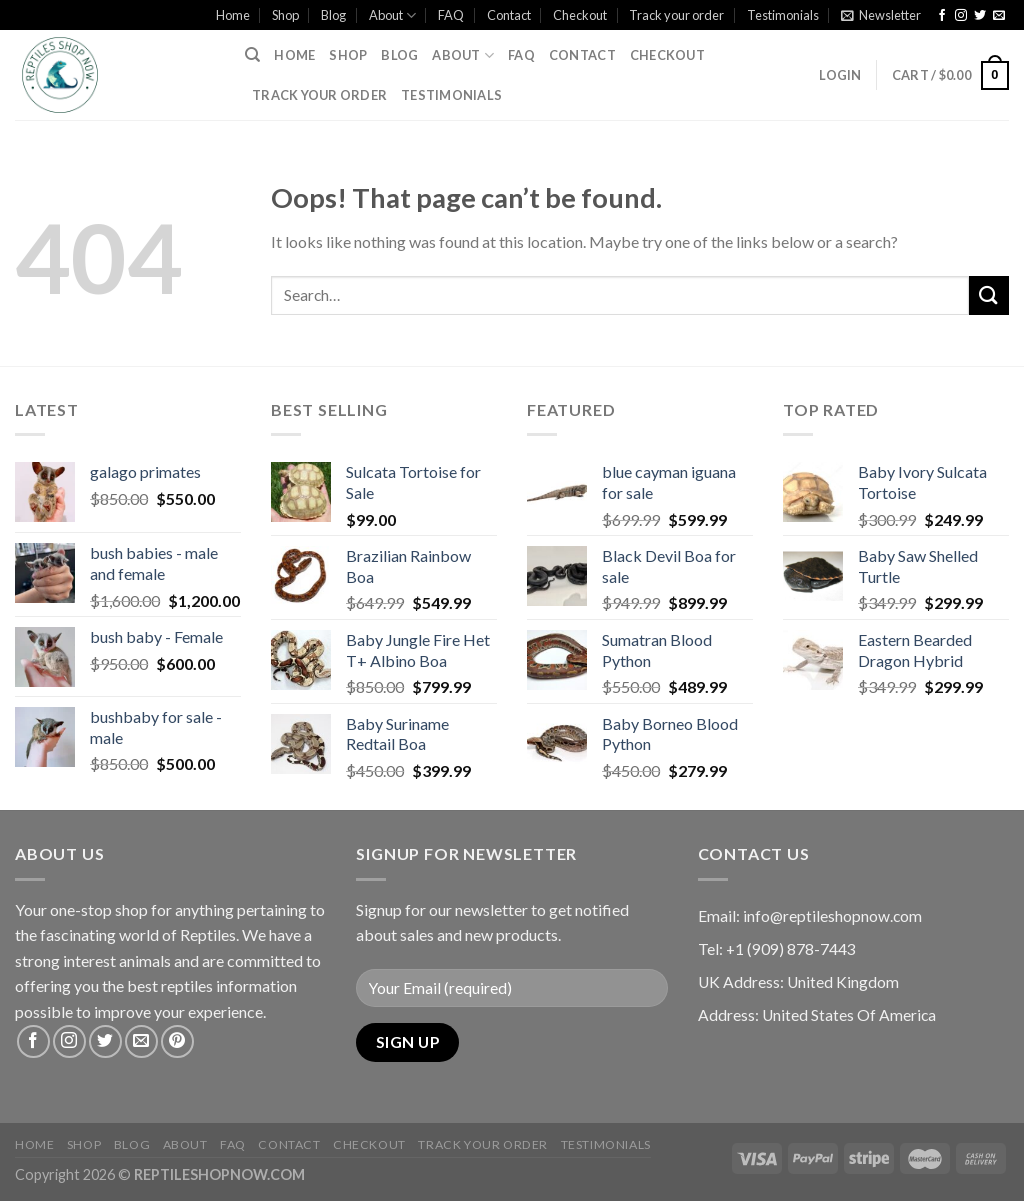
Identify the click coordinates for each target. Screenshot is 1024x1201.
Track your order (676, 15)
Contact (509, 15)
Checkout (580, 15)
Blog (333, 15)
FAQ (451, 15)
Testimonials (783, 15)
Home (233, 15)
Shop (285, 15)
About (392, 15)
